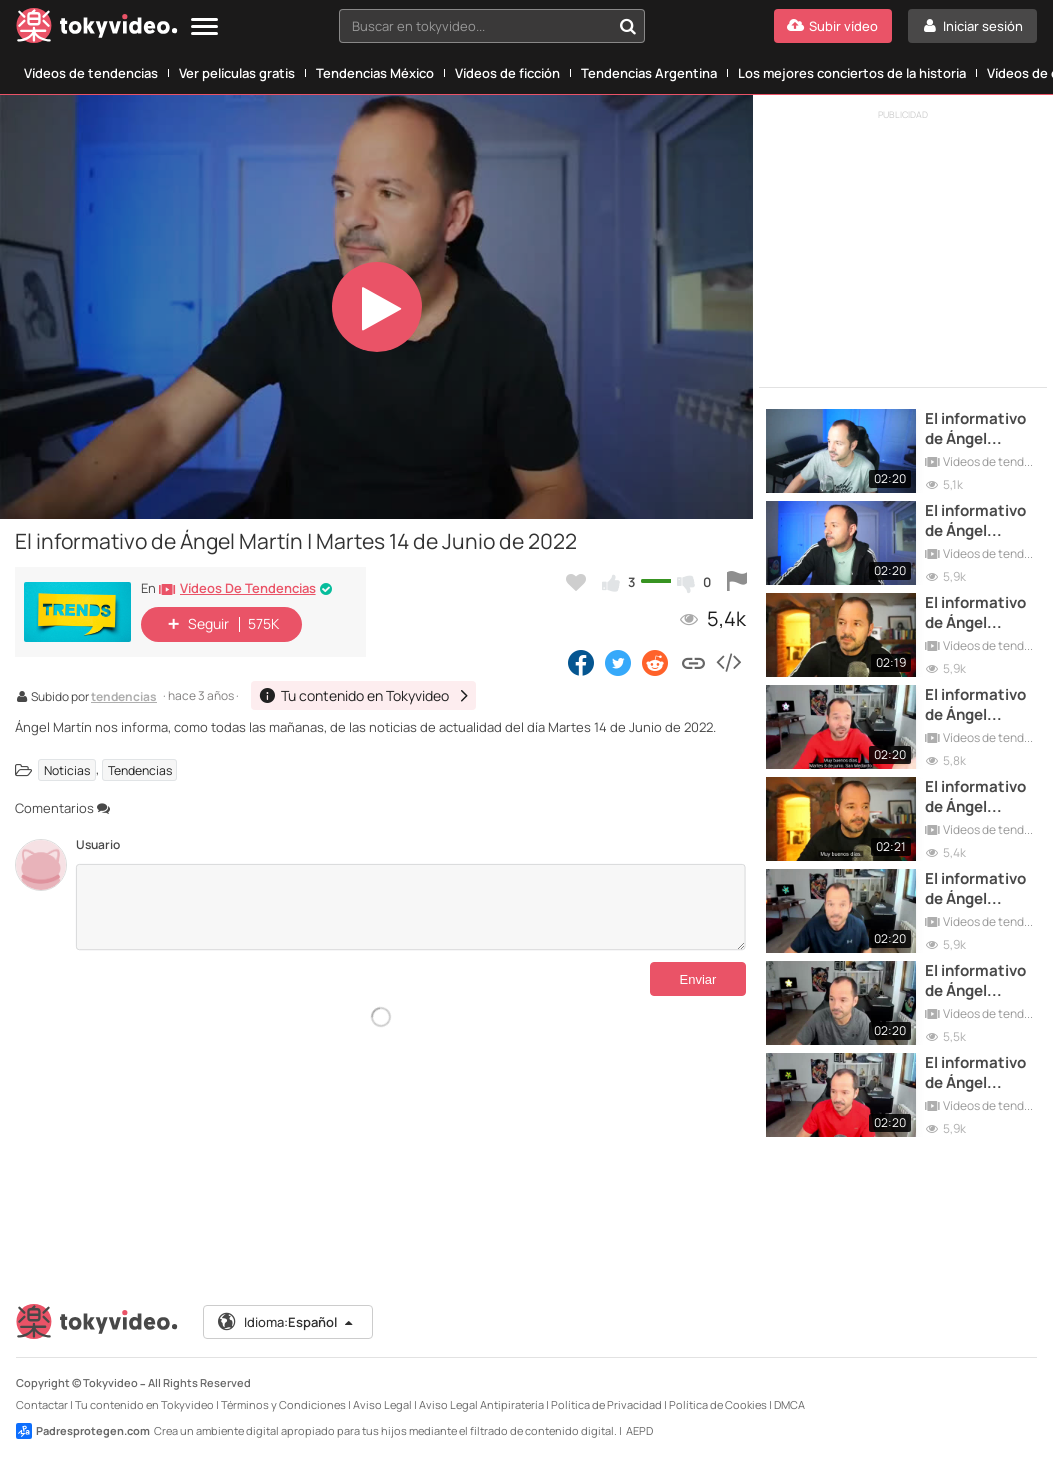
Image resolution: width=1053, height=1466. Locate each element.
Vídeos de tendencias (91, 73)
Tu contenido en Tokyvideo (144, 1404)
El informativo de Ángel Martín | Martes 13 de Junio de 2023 (980, 613)
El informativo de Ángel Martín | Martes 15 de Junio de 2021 (980, 1073)
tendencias (124, 698)
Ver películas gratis (237, 73)
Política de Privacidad (606, 1404)
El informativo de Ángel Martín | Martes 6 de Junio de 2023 (980, 797)
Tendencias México (375, 73)
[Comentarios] (411, 907)
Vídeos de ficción (507, 73)
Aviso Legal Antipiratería (481, 1404)
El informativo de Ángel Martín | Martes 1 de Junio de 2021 (980, 889)
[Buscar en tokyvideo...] (628, 26)
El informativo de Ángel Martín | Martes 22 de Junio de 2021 (980, 981)
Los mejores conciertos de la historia (852, 73)
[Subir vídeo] (833, 26)
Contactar (42, 1404)
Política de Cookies (718, 1404)
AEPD (639, 1430)
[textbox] (475, 26)
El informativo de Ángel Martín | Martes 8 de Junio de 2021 (980, 705)
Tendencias (140, 769)
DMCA (789, 1404)
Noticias (67, 769)
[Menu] (204, 27)
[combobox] (492, 26)
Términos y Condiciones (283, 1404)
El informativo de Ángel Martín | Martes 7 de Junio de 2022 (980, 429)
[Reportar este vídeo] (737, 582)
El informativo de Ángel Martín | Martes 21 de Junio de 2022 (980, 521)
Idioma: (286, 1322)
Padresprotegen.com (83, 1431)
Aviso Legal (382, 1404)
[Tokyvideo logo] (97, 29)
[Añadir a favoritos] (576, 582)
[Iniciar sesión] (972, 26)
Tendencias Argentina (649, 73)
